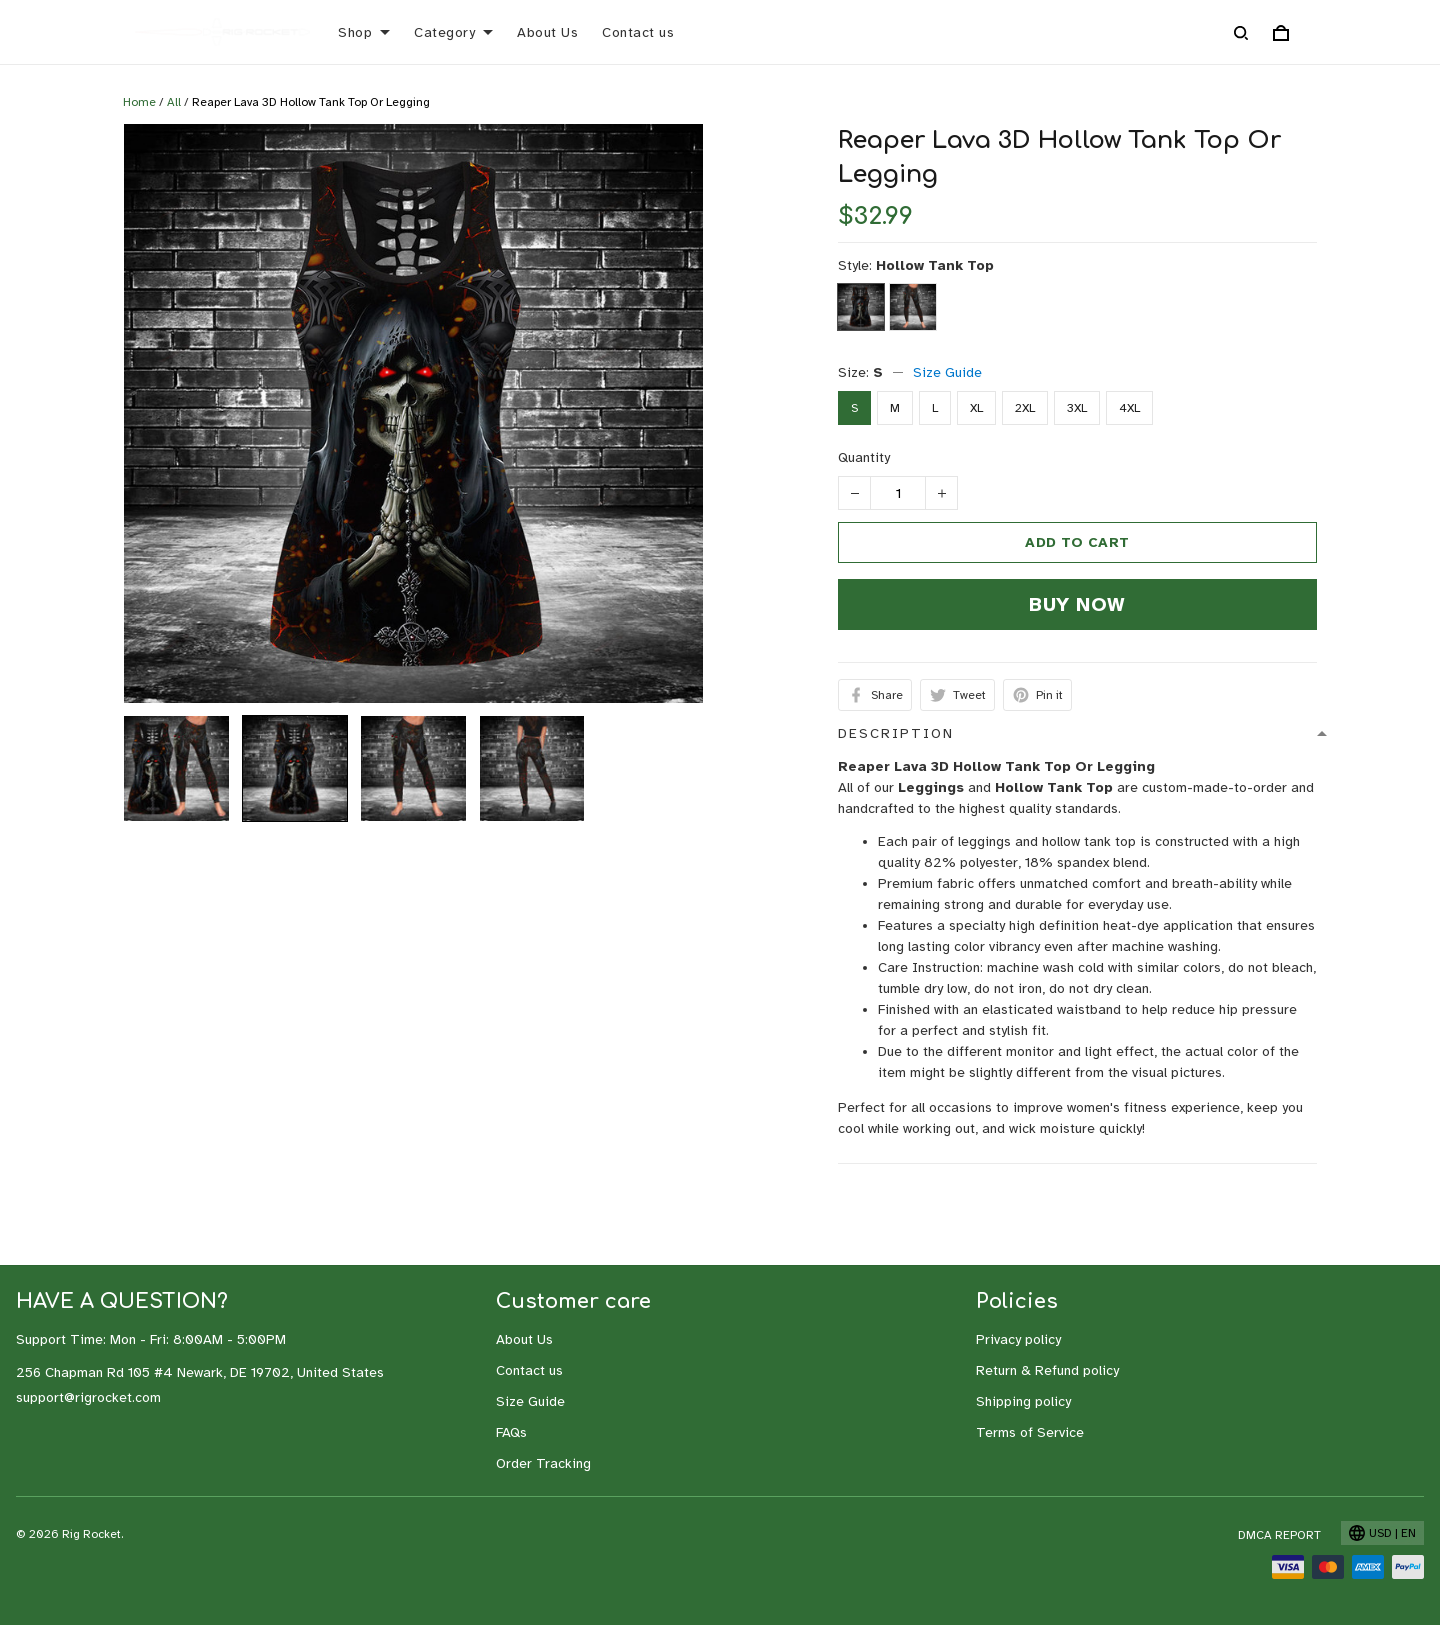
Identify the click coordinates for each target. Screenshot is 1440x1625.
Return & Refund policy (1047, 1370)
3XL (1077, 408)
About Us (547, 32)
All (174, 102)
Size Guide (947, 372)
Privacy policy (1018, 1339)
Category (453, 32)
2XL (1025, 408)
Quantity (864, 457)
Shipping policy (1023, 1401)
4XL (1129, 408)
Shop (364, 32)
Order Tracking (543, 1463)
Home (139, 102)
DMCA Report (1279, 1535)
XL (976, 408)
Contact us (638, 32)
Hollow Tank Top (935, 265)
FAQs (511, 1432)
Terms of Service (1030, 1432)
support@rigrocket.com (88, 1397)
